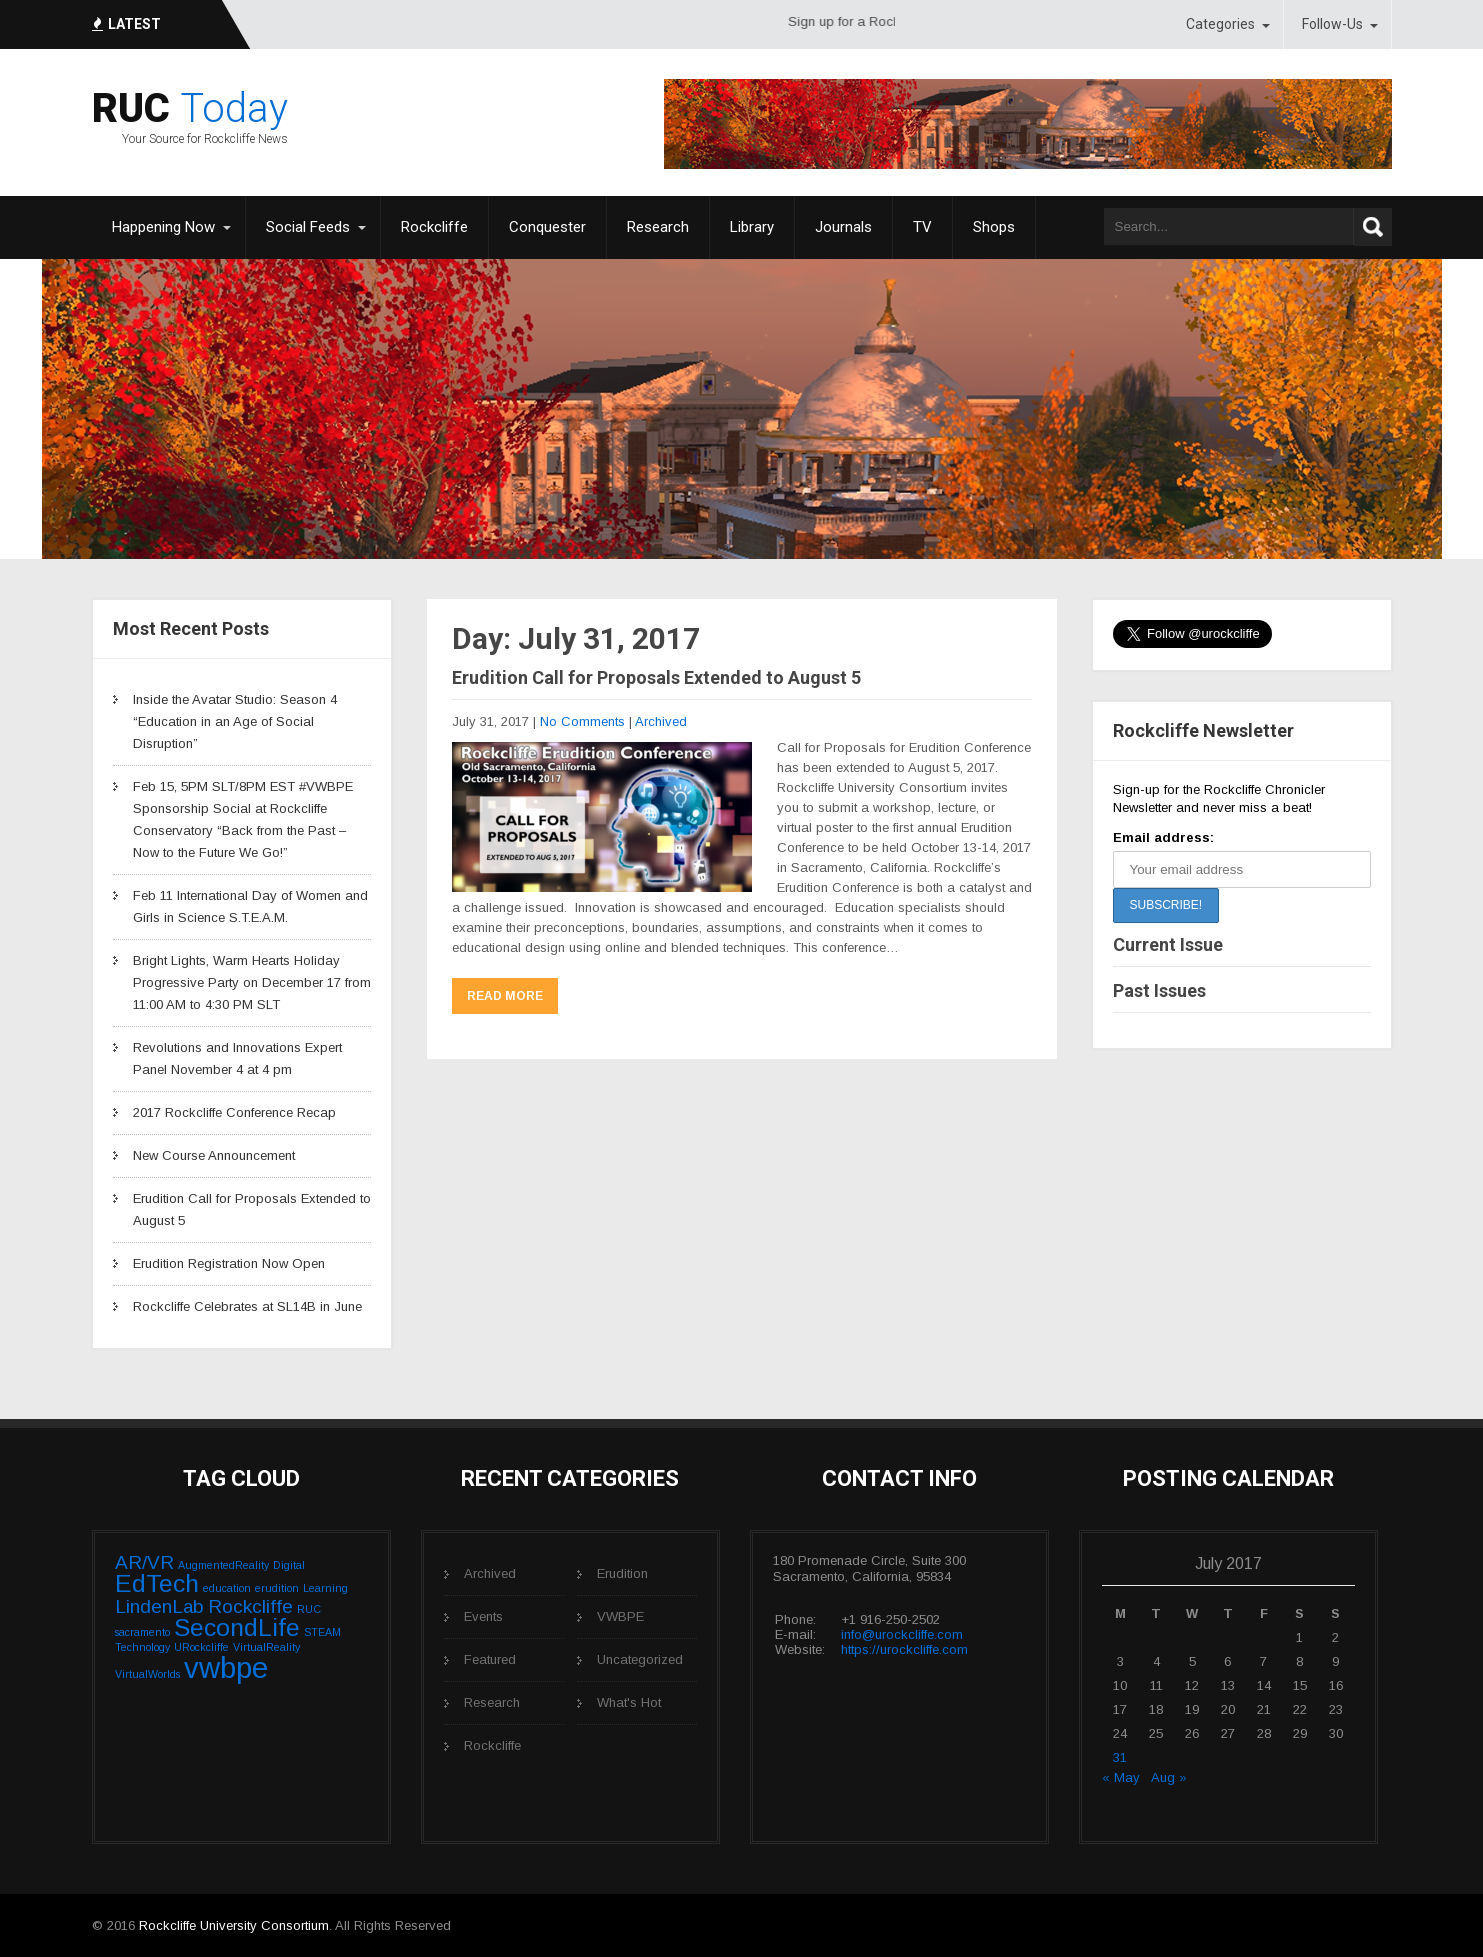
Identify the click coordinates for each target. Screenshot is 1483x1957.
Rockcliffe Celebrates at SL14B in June (247, 1306)
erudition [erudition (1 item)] (277, 1588)
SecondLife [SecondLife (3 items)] (237, 1627)
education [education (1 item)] (227, 1588)
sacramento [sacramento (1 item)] (142, 1632)
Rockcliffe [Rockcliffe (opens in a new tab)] (434, 227)
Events (483, 1616)
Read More (505, 996)
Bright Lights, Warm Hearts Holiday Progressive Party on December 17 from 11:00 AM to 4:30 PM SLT (252, 982)
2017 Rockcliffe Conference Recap (234, 1112)
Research (492, 1702)
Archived (661, 721)
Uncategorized (640, 1659)
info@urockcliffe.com (902, 1634)
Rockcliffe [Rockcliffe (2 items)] (250, 1606)
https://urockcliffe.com (904, 1649)
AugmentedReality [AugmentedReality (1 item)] (223, 1565)
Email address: (1163, 837)
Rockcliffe (492, 1745)
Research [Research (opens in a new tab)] (658, 227)
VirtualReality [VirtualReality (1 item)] (266, 1647)
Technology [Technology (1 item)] (142, 1647)
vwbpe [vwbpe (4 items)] (226, 1667)
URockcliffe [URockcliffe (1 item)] (201, 1647)
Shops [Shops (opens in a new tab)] (994, 227)
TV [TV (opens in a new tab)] (922, 227)
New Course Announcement (214, 1155)
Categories (1220, 24)
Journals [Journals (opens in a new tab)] (843, 227)
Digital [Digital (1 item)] (289, 1565)
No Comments (582, 721)
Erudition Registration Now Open (229, 1263)
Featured (490, 1659)
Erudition (622, 1573)
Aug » (1169, 1777)
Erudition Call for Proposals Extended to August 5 (656, 677)
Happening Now (163, 227)
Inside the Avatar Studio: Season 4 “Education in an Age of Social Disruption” (235, 721)
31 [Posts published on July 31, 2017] (1120, 1757)
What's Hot (629, 1702)
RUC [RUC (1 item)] (309, 1609)
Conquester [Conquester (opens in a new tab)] (547, 227)
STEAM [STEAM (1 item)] (322, 1632)
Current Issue (1168, 944)
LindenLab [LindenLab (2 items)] (159, 1606)
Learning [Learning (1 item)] (325, 1588)
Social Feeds (308, 227)
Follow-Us (1332, 24)
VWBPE (620, 1616)
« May (1121, 1777)
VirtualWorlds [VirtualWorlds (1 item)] (147, 1674)
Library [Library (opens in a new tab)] (752, 227)
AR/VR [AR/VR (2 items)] (144, 1562)
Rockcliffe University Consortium (234, 1925)
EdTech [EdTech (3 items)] (157, 1583)
